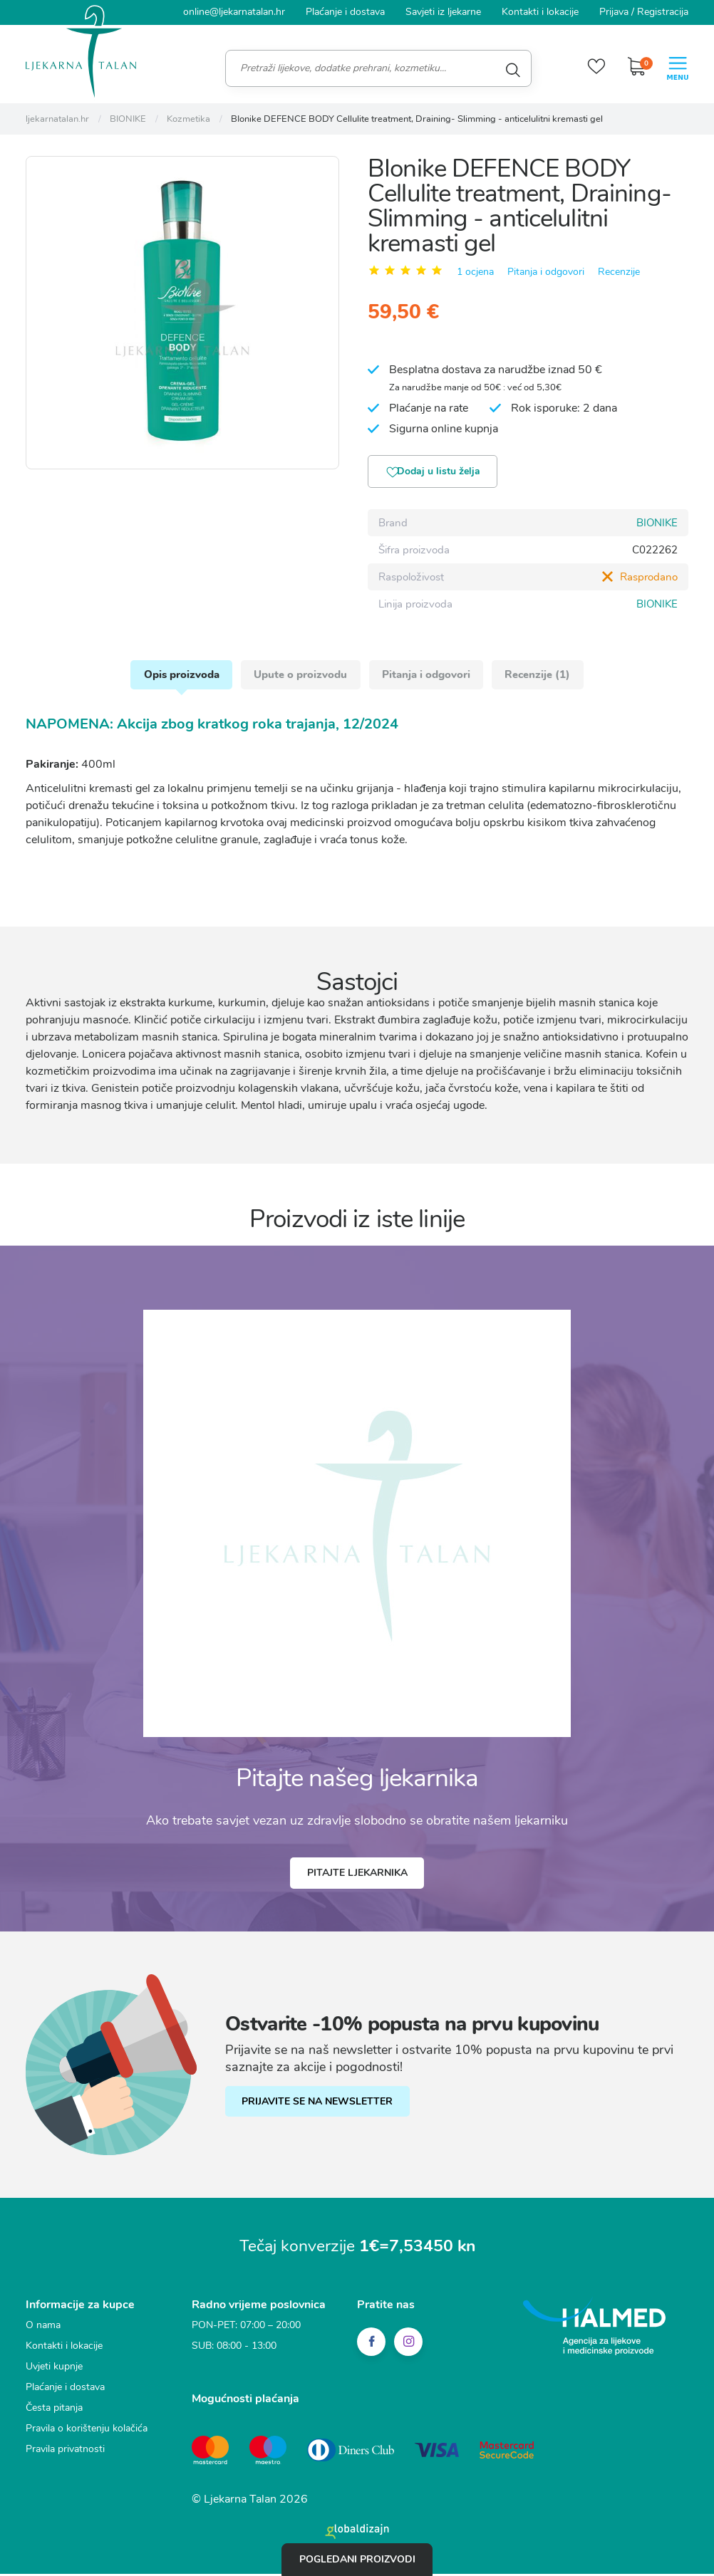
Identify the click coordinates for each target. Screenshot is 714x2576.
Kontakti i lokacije (540, 12)
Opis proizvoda (178, 679)
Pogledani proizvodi (357, 2559)
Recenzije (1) (541, 679)
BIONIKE (657, 524)
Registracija (662, 12)
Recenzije (619, 271)
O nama (43, 2332)
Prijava (613, 12)
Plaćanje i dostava (345, 12)
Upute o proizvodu (299, 679)
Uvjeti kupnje (54, 2373)
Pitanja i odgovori (545, 271)
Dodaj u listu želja (439, 473)
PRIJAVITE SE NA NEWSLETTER (323, 2109)
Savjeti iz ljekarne (443, 12)
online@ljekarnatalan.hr (234, 12)
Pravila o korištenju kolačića (87, 2435)
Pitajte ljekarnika (357, 1880)
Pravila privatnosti (65, 2456)
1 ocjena (475, 271)
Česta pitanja (54, 2414)
